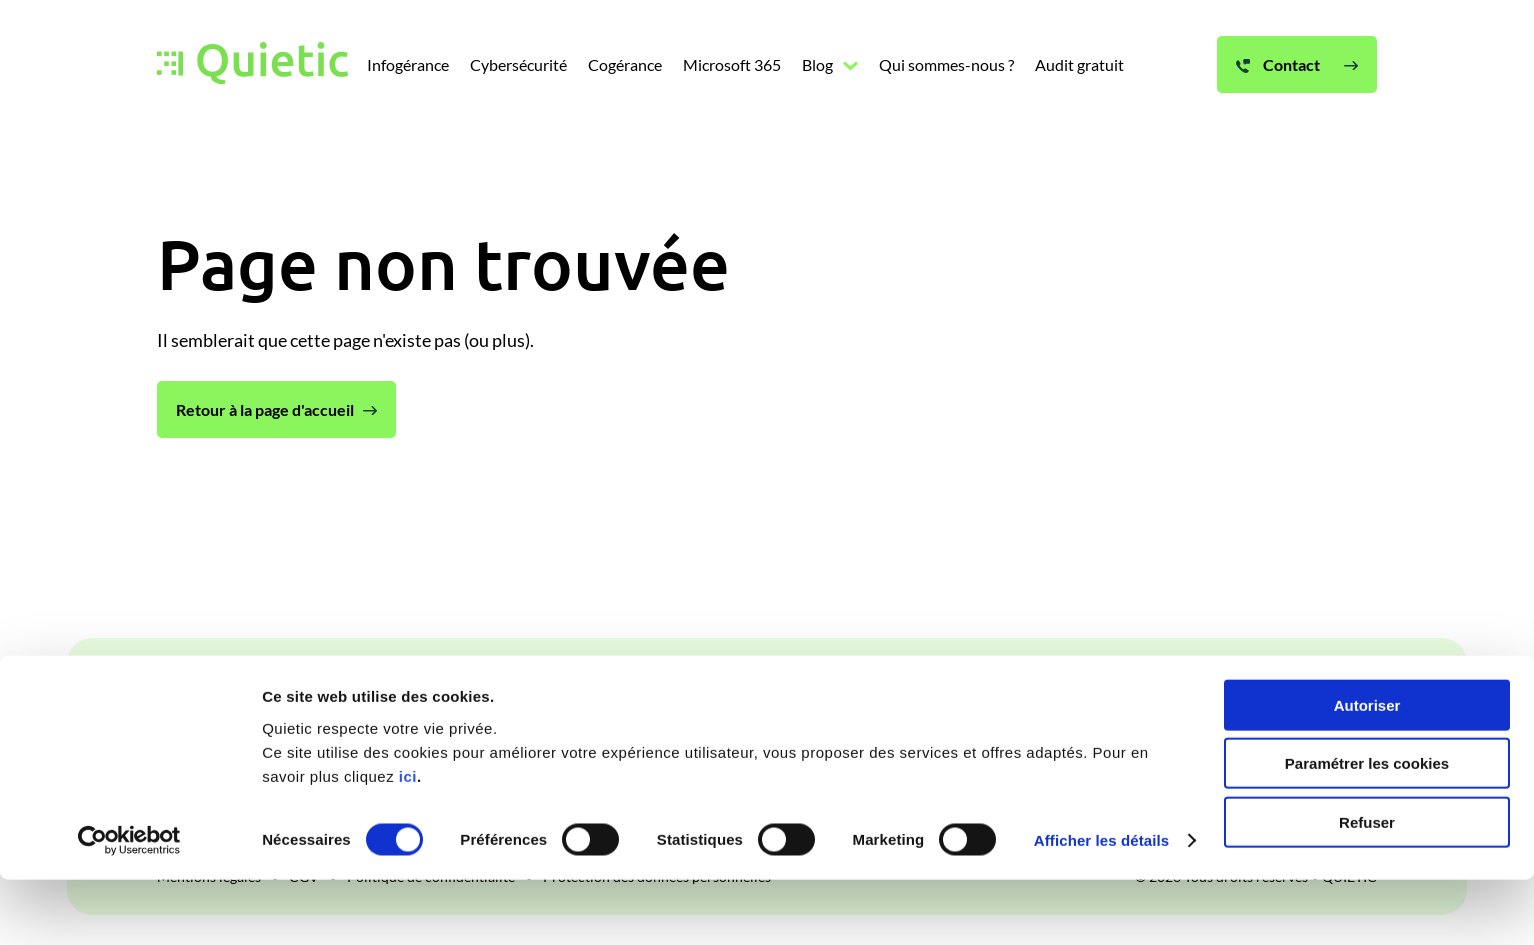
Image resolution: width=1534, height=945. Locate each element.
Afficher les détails (1101, 905)
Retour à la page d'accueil (265, 409)
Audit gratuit (1083, 696)
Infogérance (419, 696)
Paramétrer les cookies (1367, 828)
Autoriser (1367, 769)
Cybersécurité (532, 696)
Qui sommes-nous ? (947, 696)
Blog (840, 696)
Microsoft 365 (752, 696)
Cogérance (642, 696)
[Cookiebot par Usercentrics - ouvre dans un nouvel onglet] (129, 906)
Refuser (1367, 886)
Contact (1278, 696)
